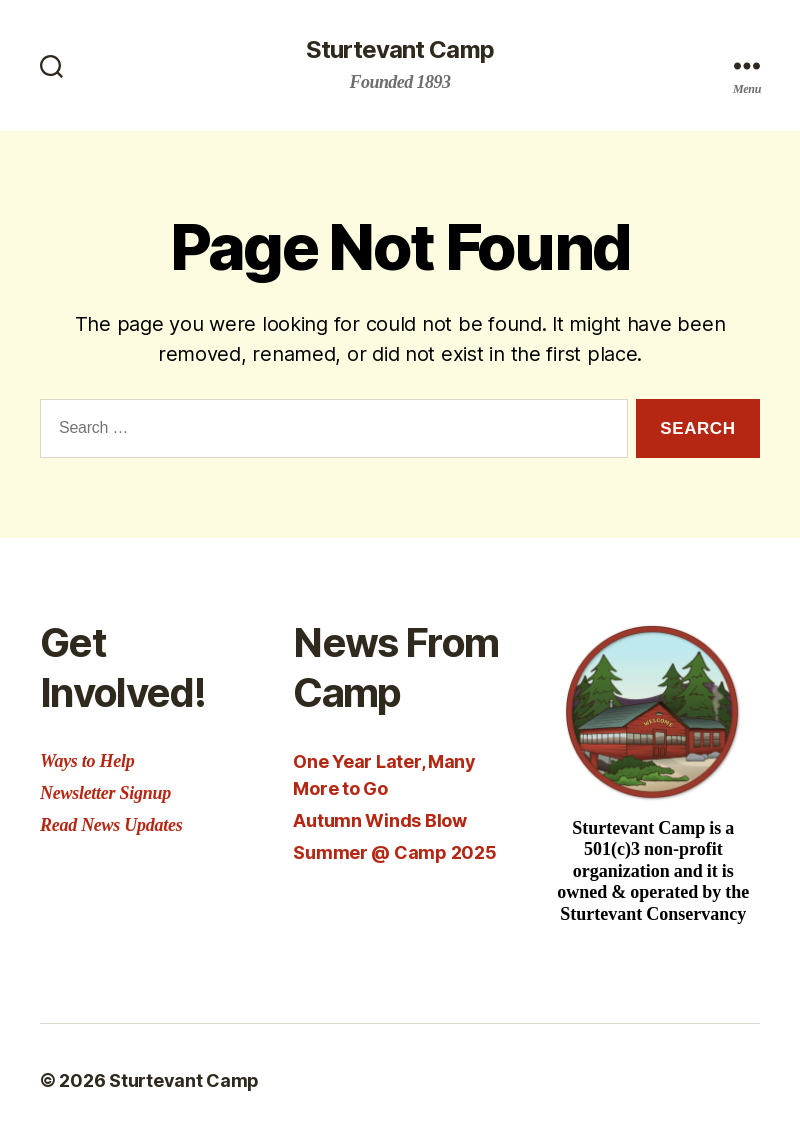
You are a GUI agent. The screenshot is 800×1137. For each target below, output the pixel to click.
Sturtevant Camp (399, 50)
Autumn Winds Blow (379, 820)
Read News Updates (111, 825)
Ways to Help (87, 761)
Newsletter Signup (105, 793)
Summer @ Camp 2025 (394, 852)
